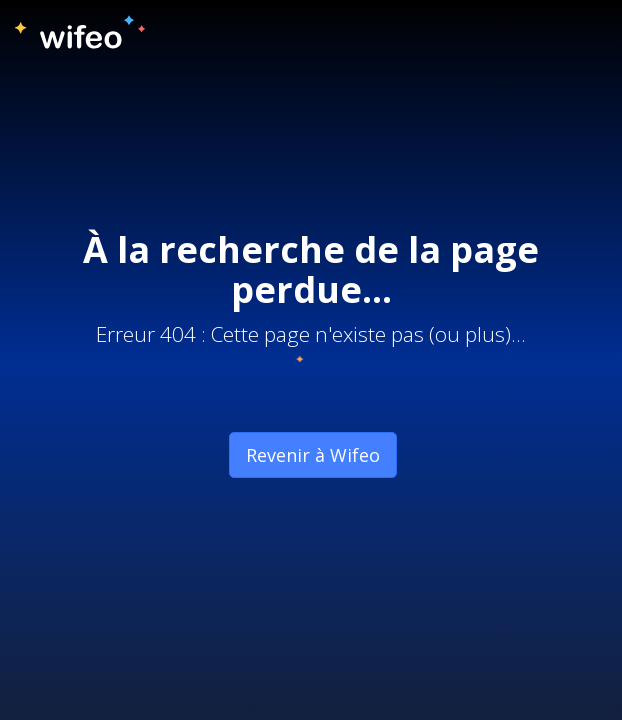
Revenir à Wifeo (313, 455)
